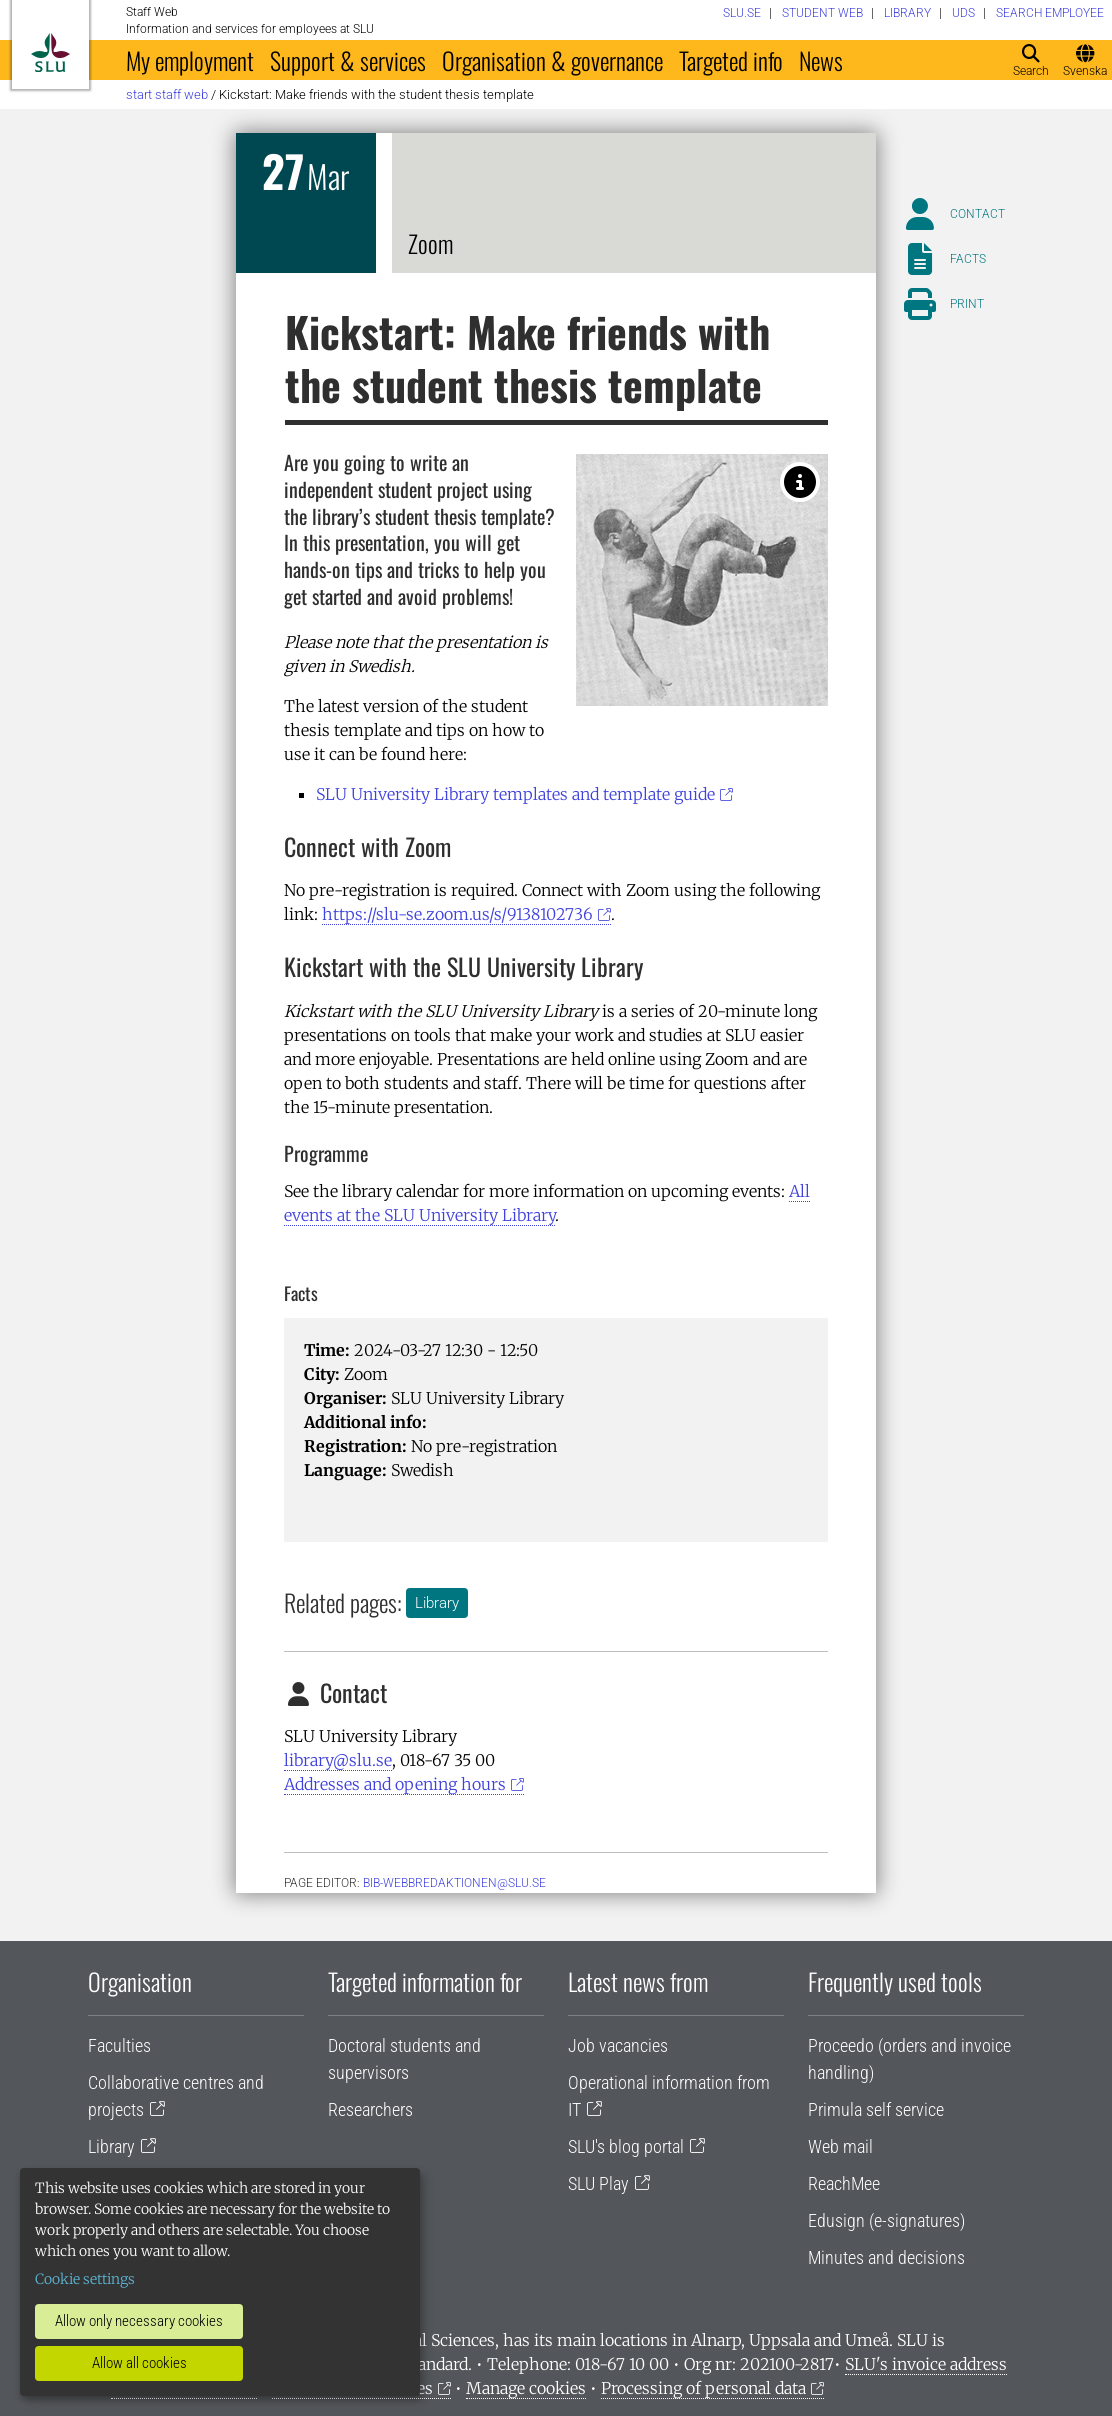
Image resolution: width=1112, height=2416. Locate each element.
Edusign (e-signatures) (886, 2220)
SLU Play (598, 2183)
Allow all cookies (139, 2363)
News (821, 60)
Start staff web (167, 94)
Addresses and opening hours (395, 1784)
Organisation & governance (552, 60)
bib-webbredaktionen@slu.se (454, 1883)
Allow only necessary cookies (139, 2321)
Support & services (348, 60)
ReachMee (844, 2183)
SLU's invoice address (926, 2364)
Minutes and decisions (886, 2257)
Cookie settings (85, 2279)
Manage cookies (526, 2388)
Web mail (840, 2146)
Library (437, 1603)
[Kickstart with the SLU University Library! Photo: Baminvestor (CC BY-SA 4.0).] (800, 482)
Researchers (370, 2109)
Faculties (119, 2045)
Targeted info (731, 60)
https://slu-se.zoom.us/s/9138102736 (457, 914)
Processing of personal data (703, 2388)
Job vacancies (618, 2045)
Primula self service (876, 2109)
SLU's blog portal (626, 2146)
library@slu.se (338, 1760)
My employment (190, 60)
